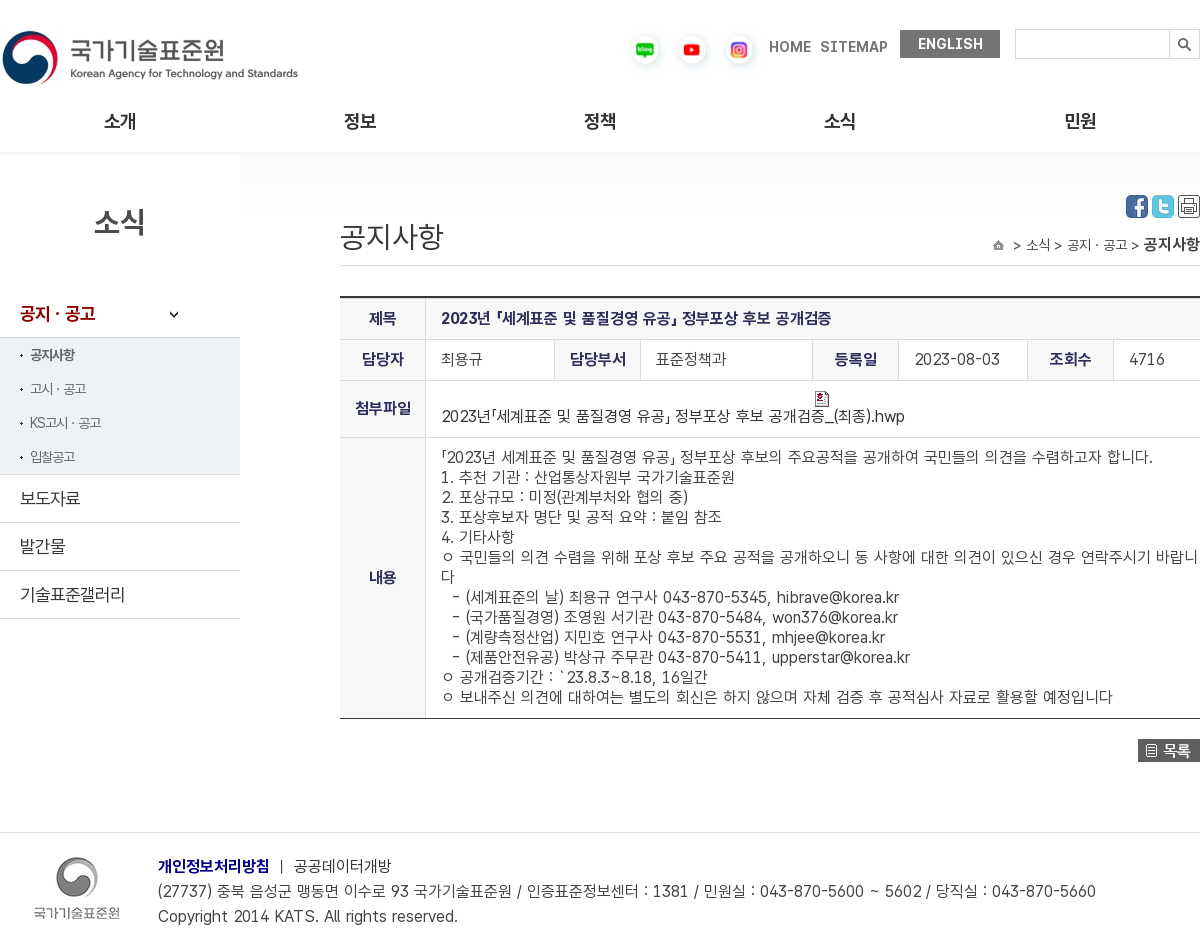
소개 (120, 121)
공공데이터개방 (343, 866)
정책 (600, 121)
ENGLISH (950, 44)
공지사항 (52, 355)
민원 (1080, 121)
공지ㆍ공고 (57, 313)
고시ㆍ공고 (57, 389)
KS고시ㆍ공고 (65, 423)
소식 (840, 121)
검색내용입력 (1015, 29)
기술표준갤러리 (72, 594)
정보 (360, 121)
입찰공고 (52, 457)
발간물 (42, 546)
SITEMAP (854, 47)
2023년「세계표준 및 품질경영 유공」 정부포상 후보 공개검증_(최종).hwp (673, 408)
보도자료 (50, 498)
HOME (790, 47)
